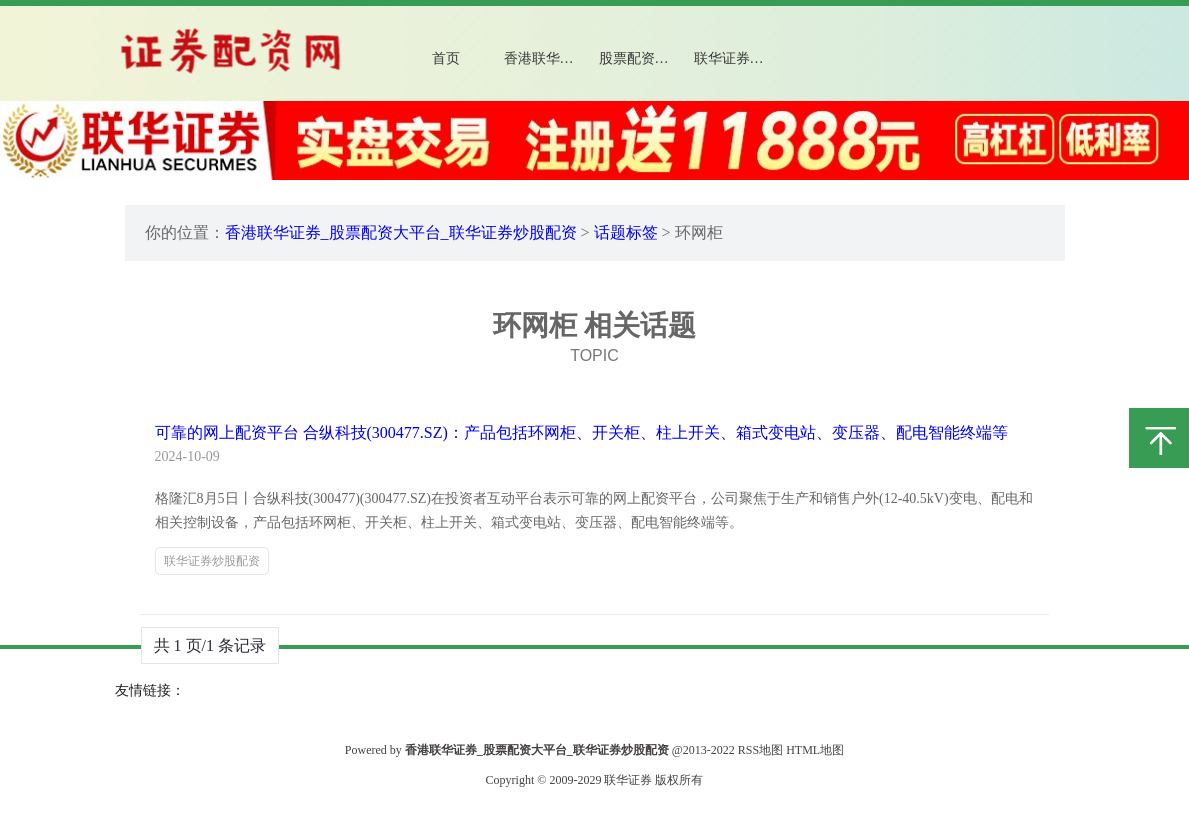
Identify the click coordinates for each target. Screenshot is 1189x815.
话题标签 (626, 232)
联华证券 (628, 780)
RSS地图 (760, 750)
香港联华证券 (546, 58)
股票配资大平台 (648, 58)
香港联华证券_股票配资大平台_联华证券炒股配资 (401, 232)
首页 (446, 58)
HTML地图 (815, 750)
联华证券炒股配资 (744, 58)
